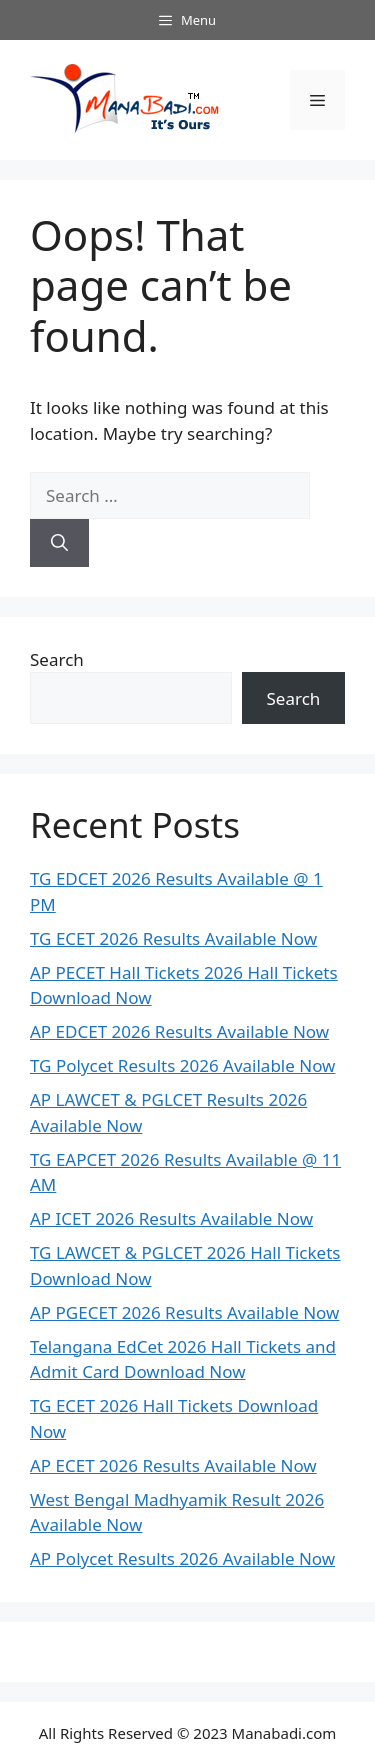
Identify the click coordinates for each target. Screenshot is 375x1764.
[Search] (59, 543)
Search (57, 659)
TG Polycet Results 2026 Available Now (182, 1065)
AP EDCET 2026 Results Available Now (179, 1031)
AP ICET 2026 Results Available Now (171, 1218)
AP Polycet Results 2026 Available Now (182, 1558)
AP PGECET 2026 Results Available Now (184, 1312)
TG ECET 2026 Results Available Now (173, 938)
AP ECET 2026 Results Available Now (173, 1465)
